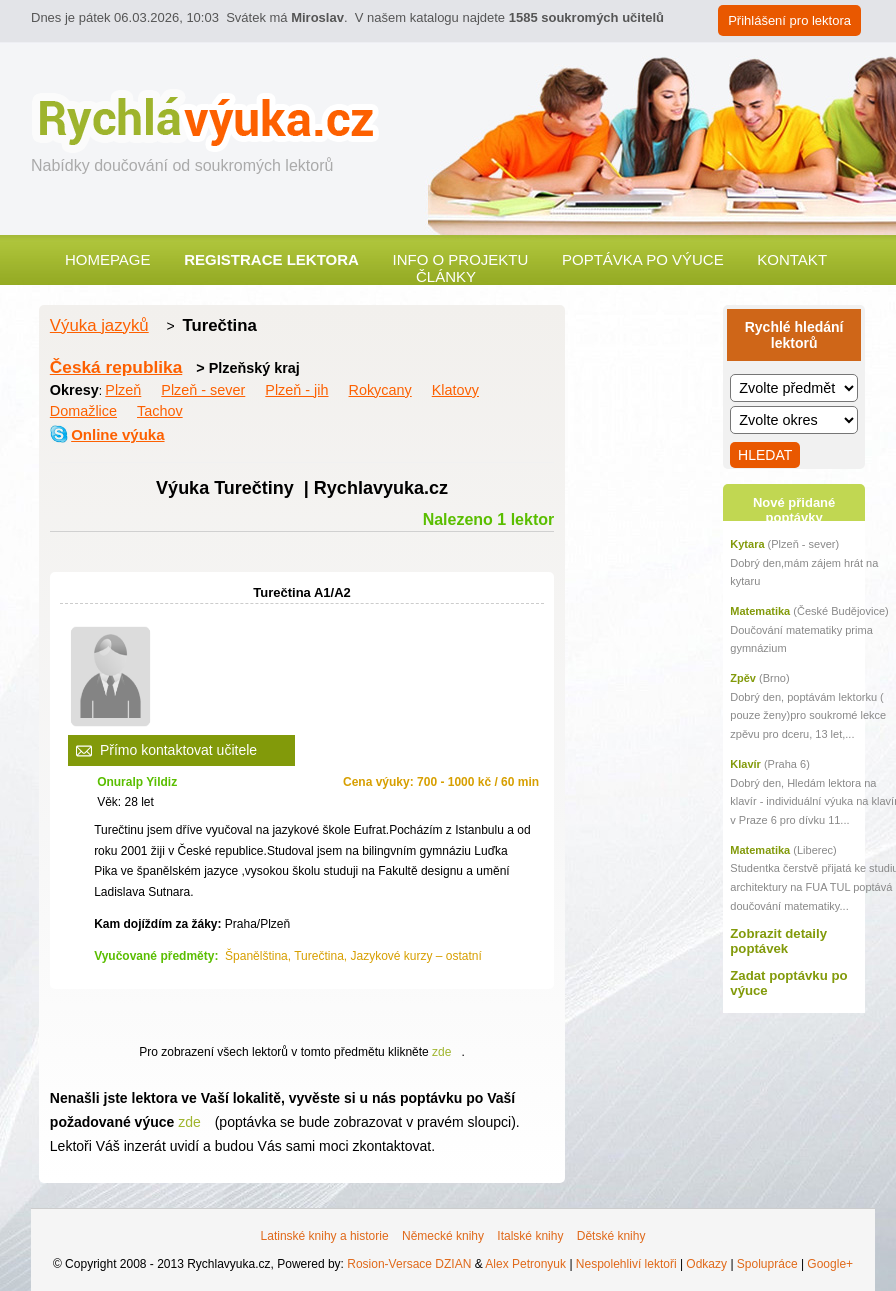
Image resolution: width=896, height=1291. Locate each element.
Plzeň (123, 390)
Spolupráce (767, 1264)
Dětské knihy (611, 1236)
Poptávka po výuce (643, 259)
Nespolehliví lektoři (626, 1264)
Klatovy (455, 390)
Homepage (108, 259)
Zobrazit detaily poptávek (778, 941)
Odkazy (706, 1264)
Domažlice (83, 411)
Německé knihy (443, 1236)
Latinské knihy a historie (325, 1236)
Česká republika (116, 367)
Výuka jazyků (99, 325)
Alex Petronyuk (525, 1264)
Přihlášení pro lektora (789, 20)
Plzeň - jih (296, 390)
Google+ (830, 1264)
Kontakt (792, 259)
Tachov (160, 411)
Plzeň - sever (203, 390)
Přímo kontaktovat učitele (178, 750)
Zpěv (743, 678)
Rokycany (380, 390)
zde (441, 1052)
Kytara (747, 544)
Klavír (745, 764)
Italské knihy (530, 1236)
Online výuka (117, 434)
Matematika (760, 611)
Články (446, 276)
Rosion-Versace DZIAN (409, 1264)
